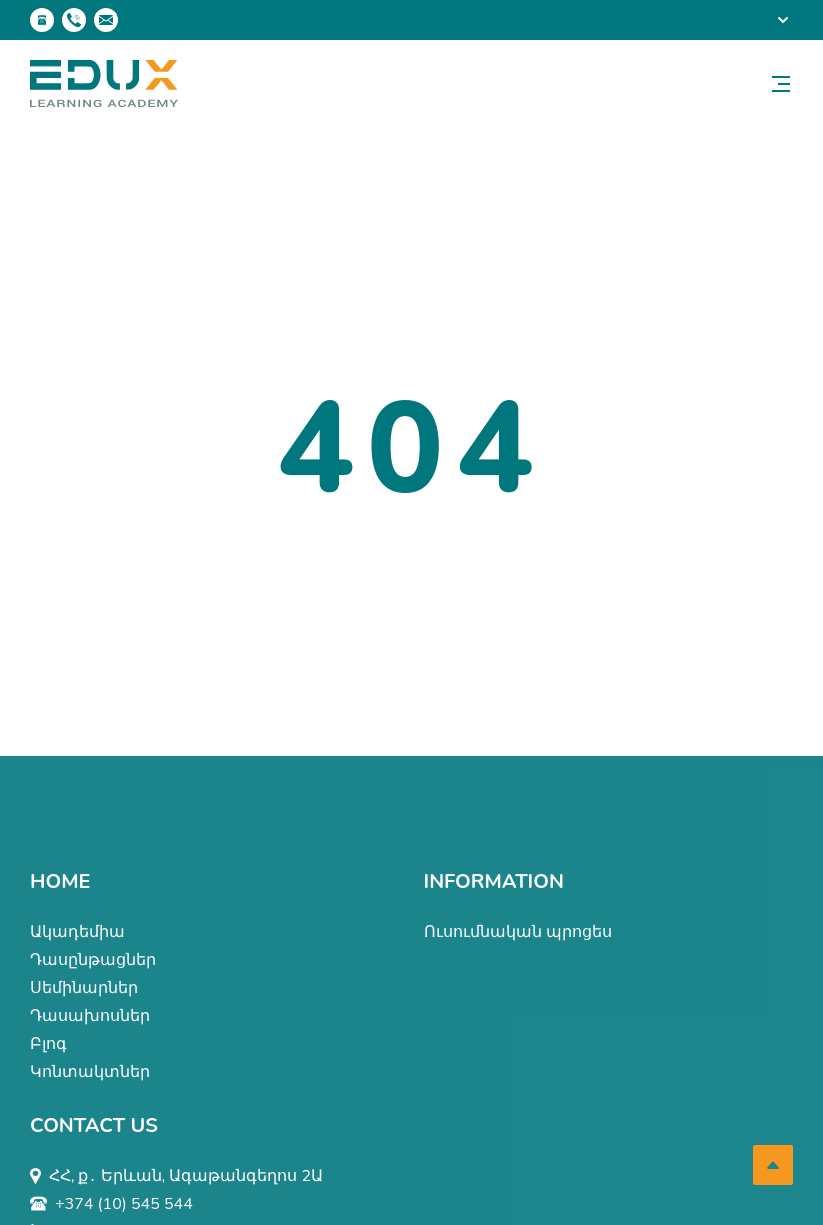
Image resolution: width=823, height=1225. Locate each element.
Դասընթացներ (93, 960)
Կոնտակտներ (90, 1072)
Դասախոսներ (90, 1016)
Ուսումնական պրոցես (518, 932)
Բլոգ (48, 1044)
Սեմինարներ (84, 988)
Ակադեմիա (77, 932)
